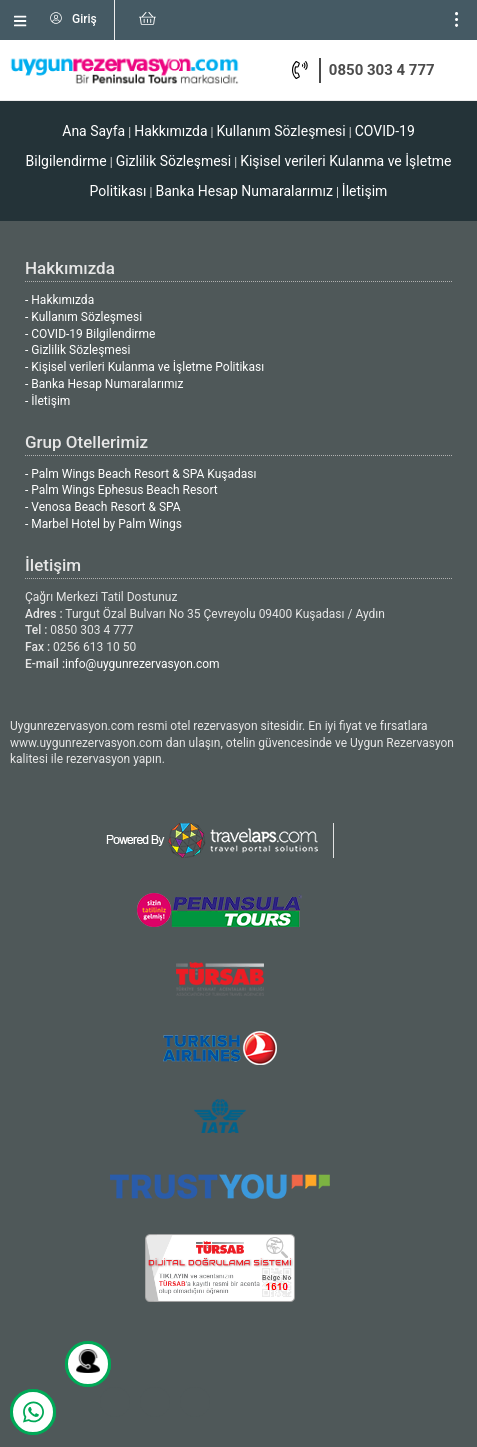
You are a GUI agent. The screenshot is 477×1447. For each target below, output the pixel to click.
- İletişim (47, 401)
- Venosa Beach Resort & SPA (103, 507)
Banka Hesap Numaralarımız (243, 191)
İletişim (365, 191)
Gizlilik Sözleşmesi (174, 161)
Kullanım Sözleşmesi (280, 131)
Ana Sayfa (93, 131)
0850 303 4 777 (382, 70)
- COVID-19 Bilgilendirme (90, 334)
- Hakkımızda (59, 300)
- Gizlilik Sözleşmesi (77, 350)
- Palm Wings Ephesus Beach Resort (121, 490)
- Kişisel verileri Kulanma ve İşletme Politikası (144, 367)
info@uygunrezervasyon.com (142, 664)
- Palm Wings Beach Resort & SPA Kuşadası (140, 474)
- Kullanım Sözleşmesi (83, 317)
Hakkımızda (170, 131)
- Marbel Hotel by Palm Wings (103, 524)
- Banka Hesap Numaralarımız (104, 384)
